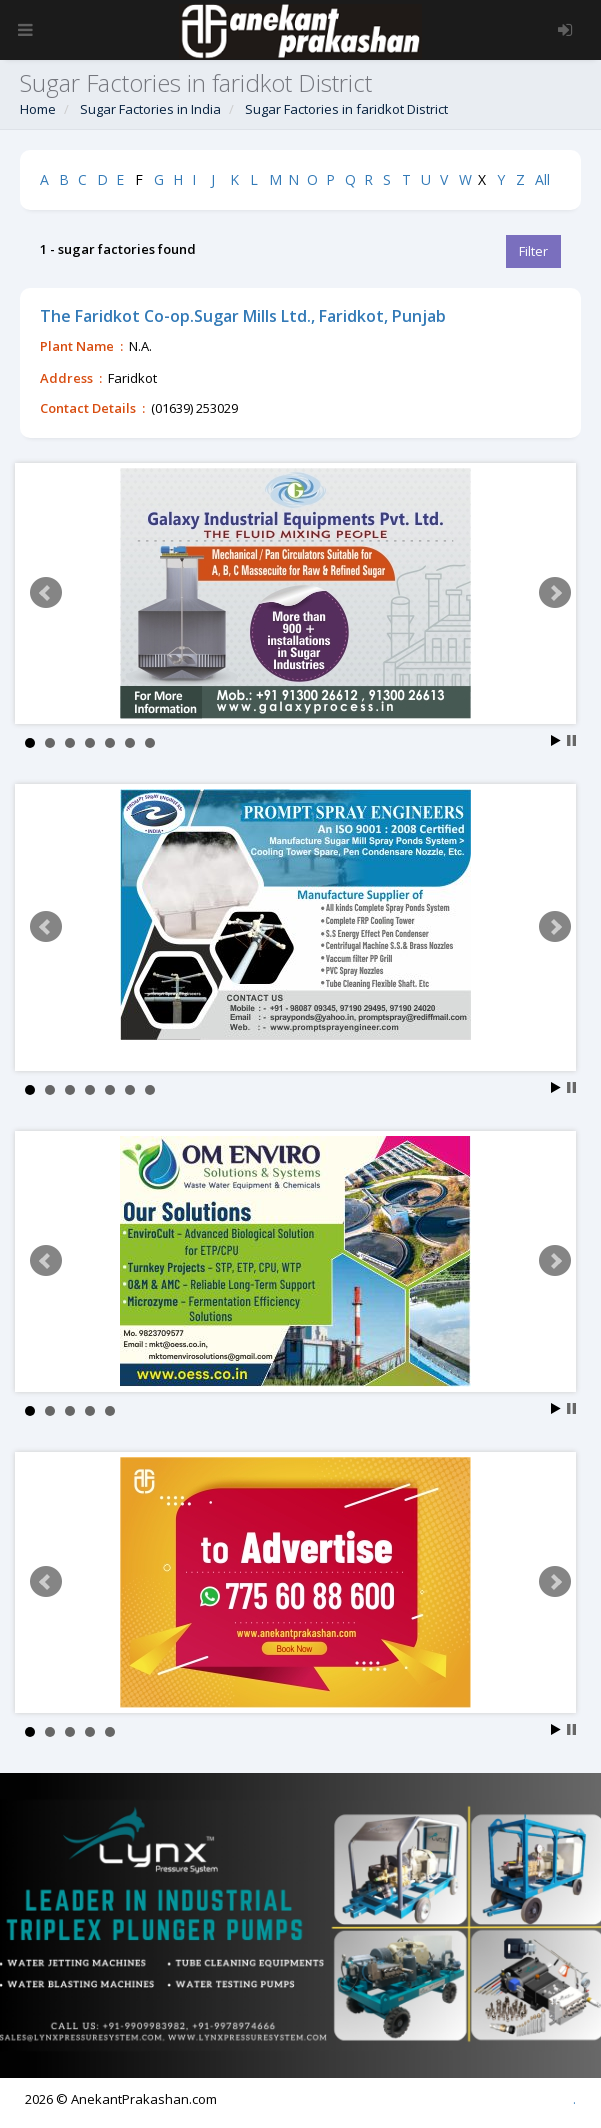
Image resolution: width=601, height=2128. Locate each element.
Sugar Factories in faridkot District (346, 109)
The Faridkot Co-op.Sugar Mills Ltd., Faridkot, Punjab (243, 316)
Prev (46, 593)
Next (555, 593)
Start (556, 740)
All (542, 179)
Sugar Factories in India (150, 109)
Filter (533, 251)
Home (38, 109)
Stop (571, 740)
